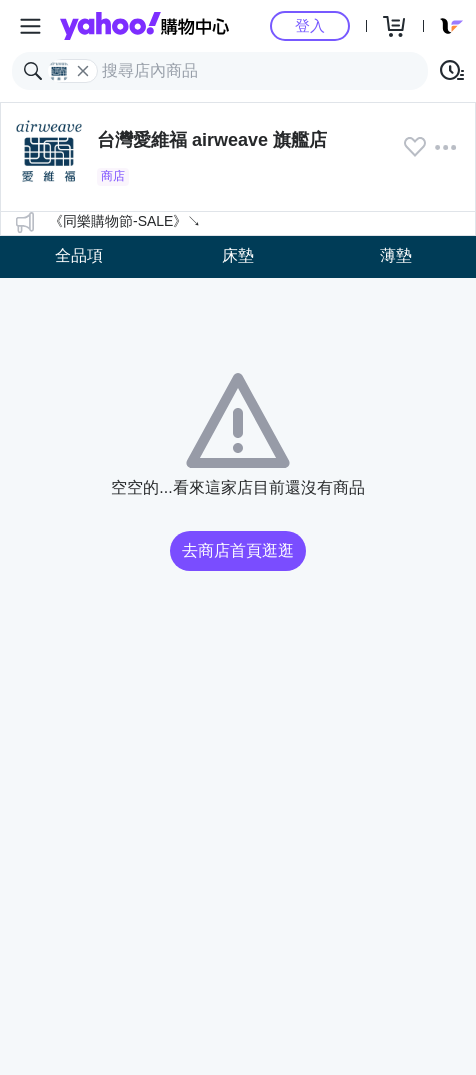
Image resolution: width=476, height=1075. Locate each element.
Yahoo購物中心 (144, 26)
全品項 (79, 255)
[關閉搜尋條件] (83, 71)
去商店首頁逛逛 (238, 550)
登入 (310, 25)
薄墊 (396, 255)
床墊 (238, 255)
